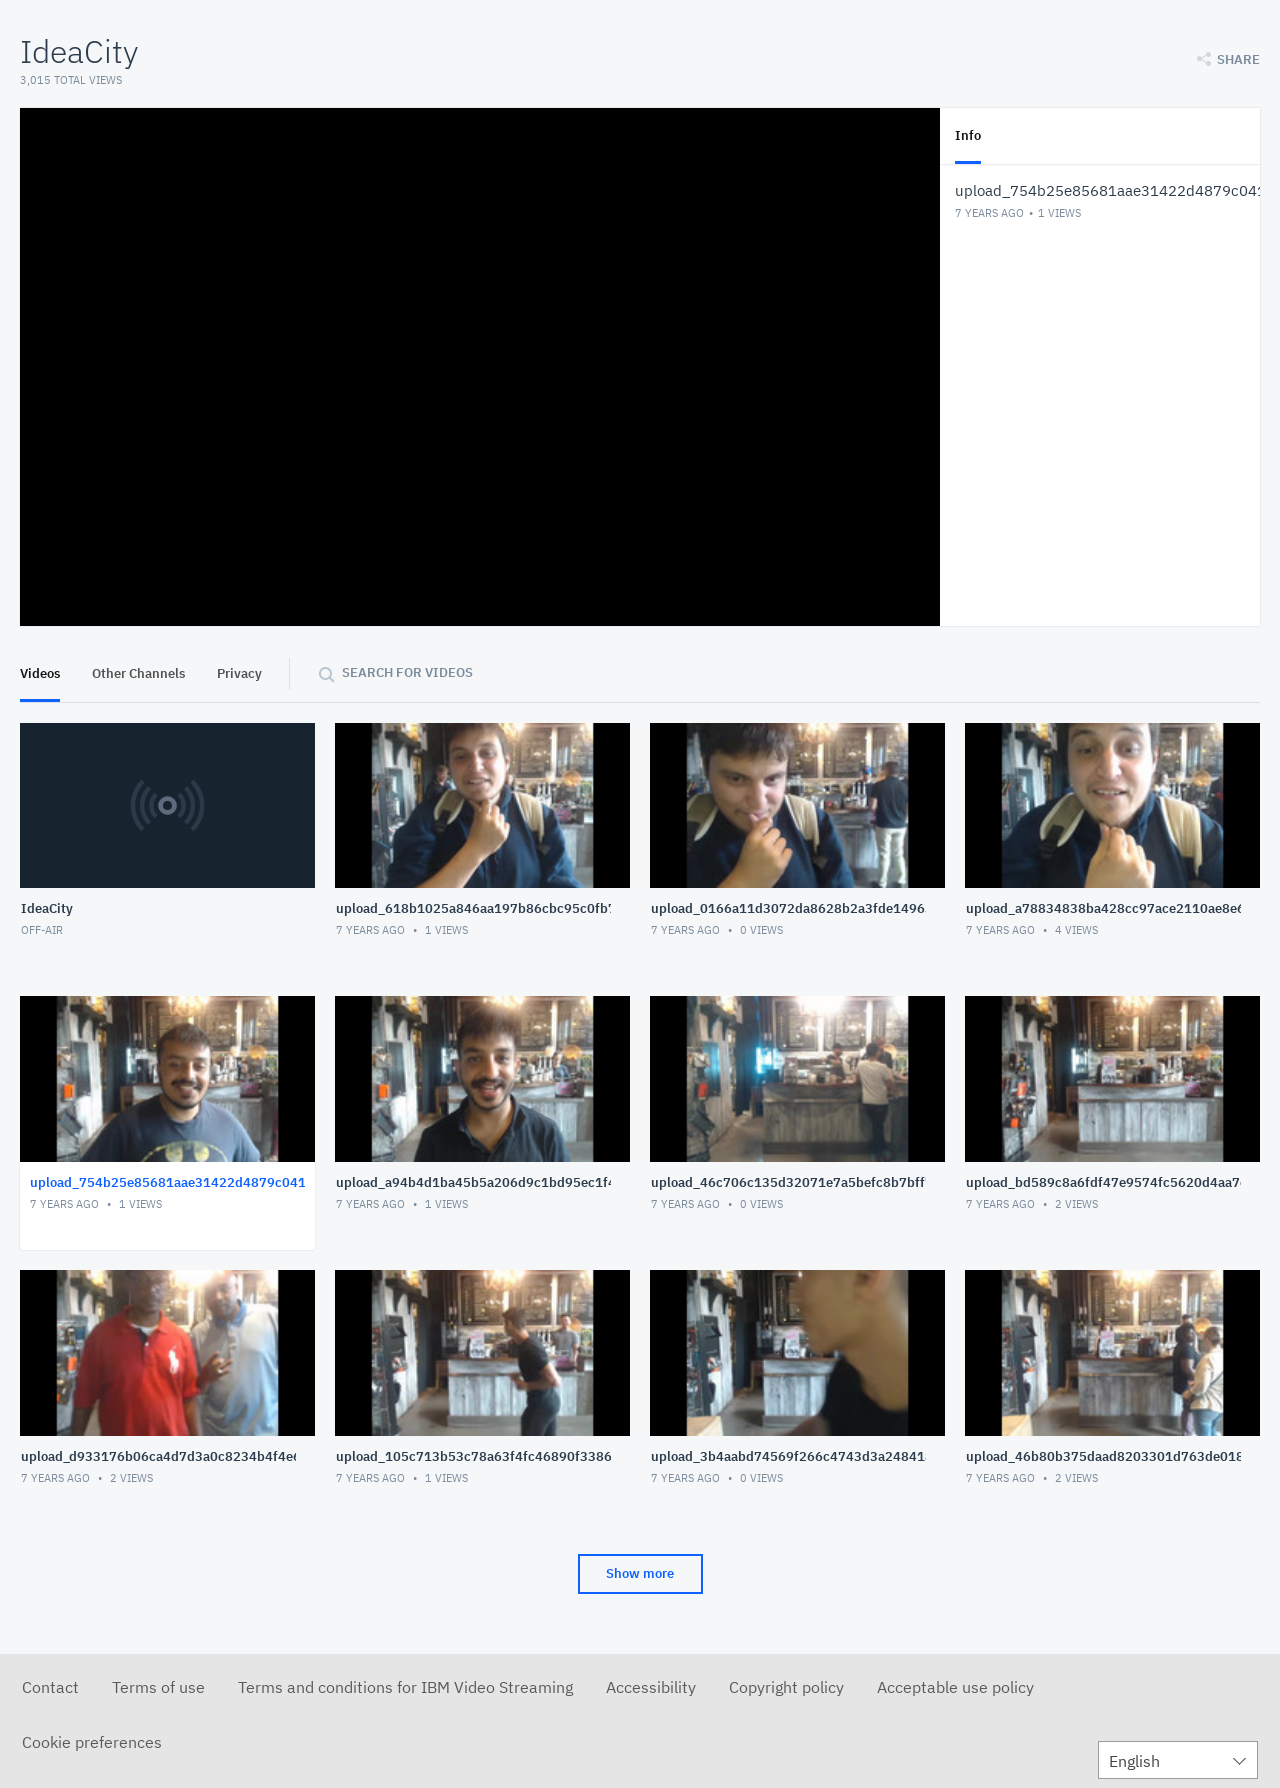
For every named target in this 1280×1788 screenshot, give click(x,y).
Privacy (239, 673)
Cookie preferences (92, 1742)
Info (968, 135)
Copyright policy (786, 1687)
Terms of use (158, 1687)
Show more (640, 1573)
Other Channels (138, 673)
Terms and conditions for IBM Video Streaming (405, 1687)
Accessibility (651, 1687)
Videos (40, 673)
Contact (50, 1687)
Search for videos (407, 672)
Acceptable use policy (955, 1687)
